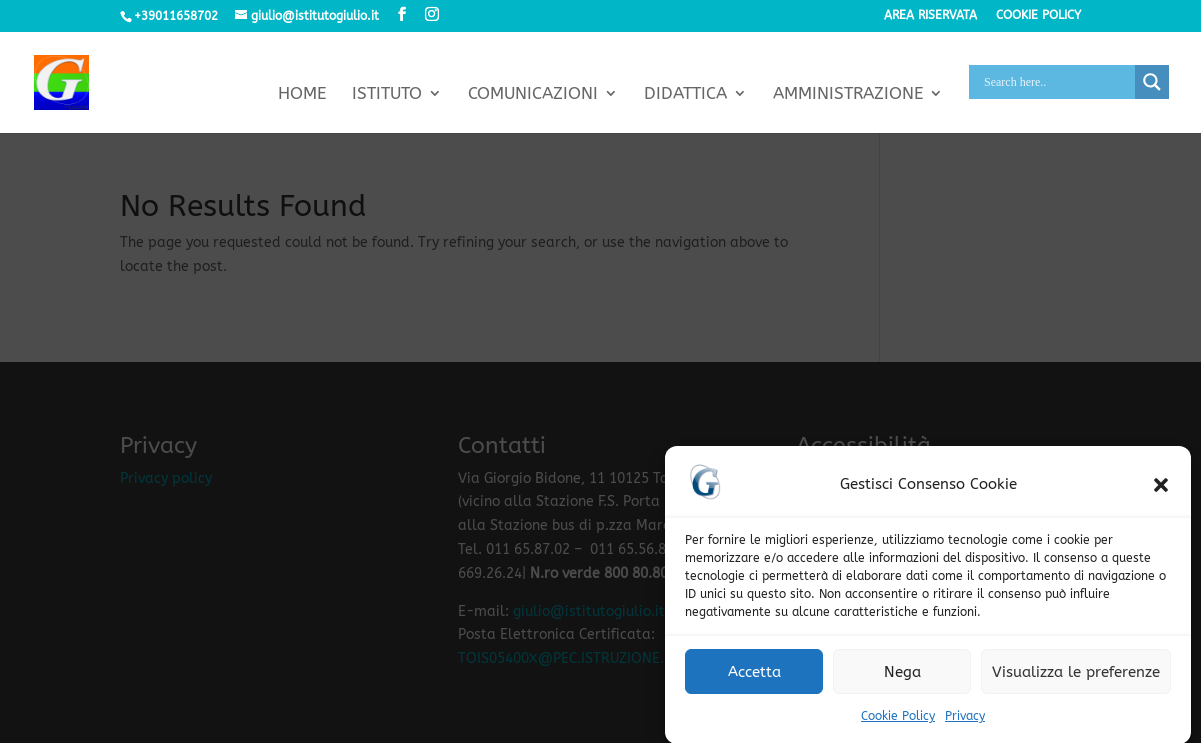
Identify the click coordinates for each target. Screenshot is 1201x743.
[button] (1161, 492)
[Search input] (1057, 82)
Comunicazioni (533, 94)
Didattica (685, 94)
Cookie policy (1038, 15)
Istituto (387, 94)
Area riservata (930, 15)
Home (302, 94)
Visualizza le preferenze (1076, 680)
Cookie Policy (898, 724)
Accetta (754, 680)
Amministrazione (848, 94)
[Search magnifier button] (1152, 82)
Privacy (965, 724)
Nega (902, 680)
